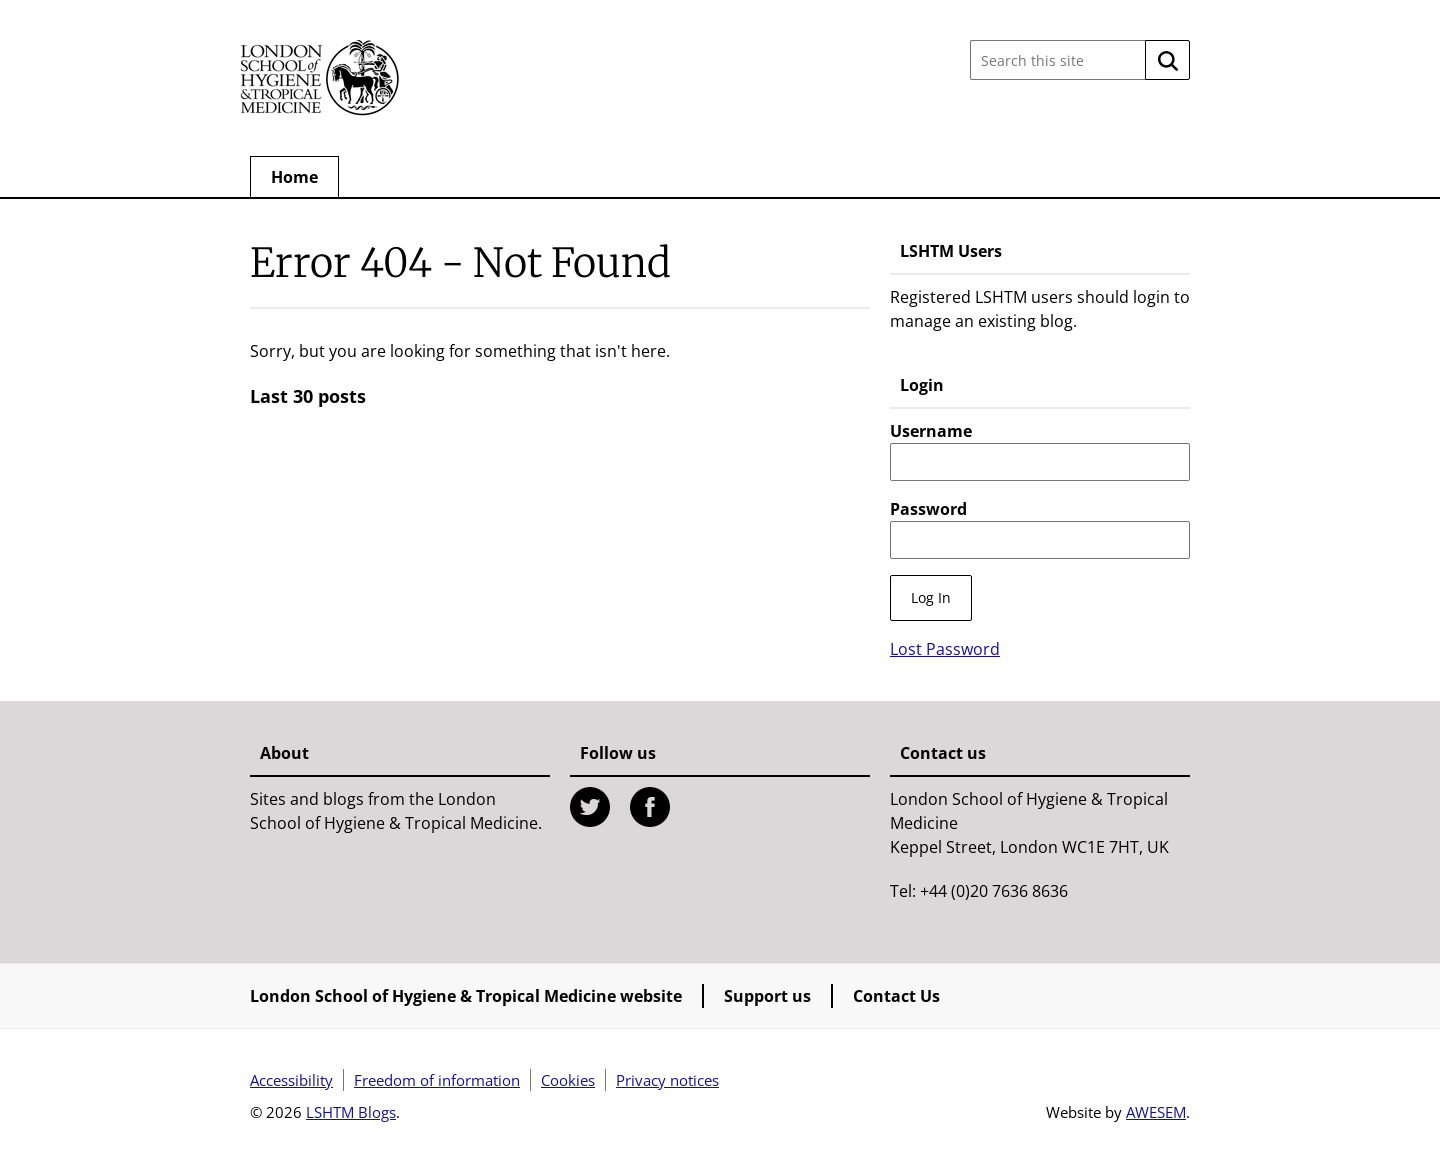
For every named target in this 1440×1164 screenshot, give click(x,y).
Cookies (568, 1080)
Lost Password (945, 649)
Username (931, 431)
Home (294, 177)
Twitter (590, 807)
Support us (767, 996)
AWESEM (1156, 1112)
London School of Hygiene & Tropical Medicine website (466, 996)
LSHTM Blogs (351, 1112)
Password (928, 509)
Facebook (650, 807)
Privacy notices (667, 1080)
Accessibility (291, 1080)
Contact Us (896, 996)
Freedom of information (437, 1080)
